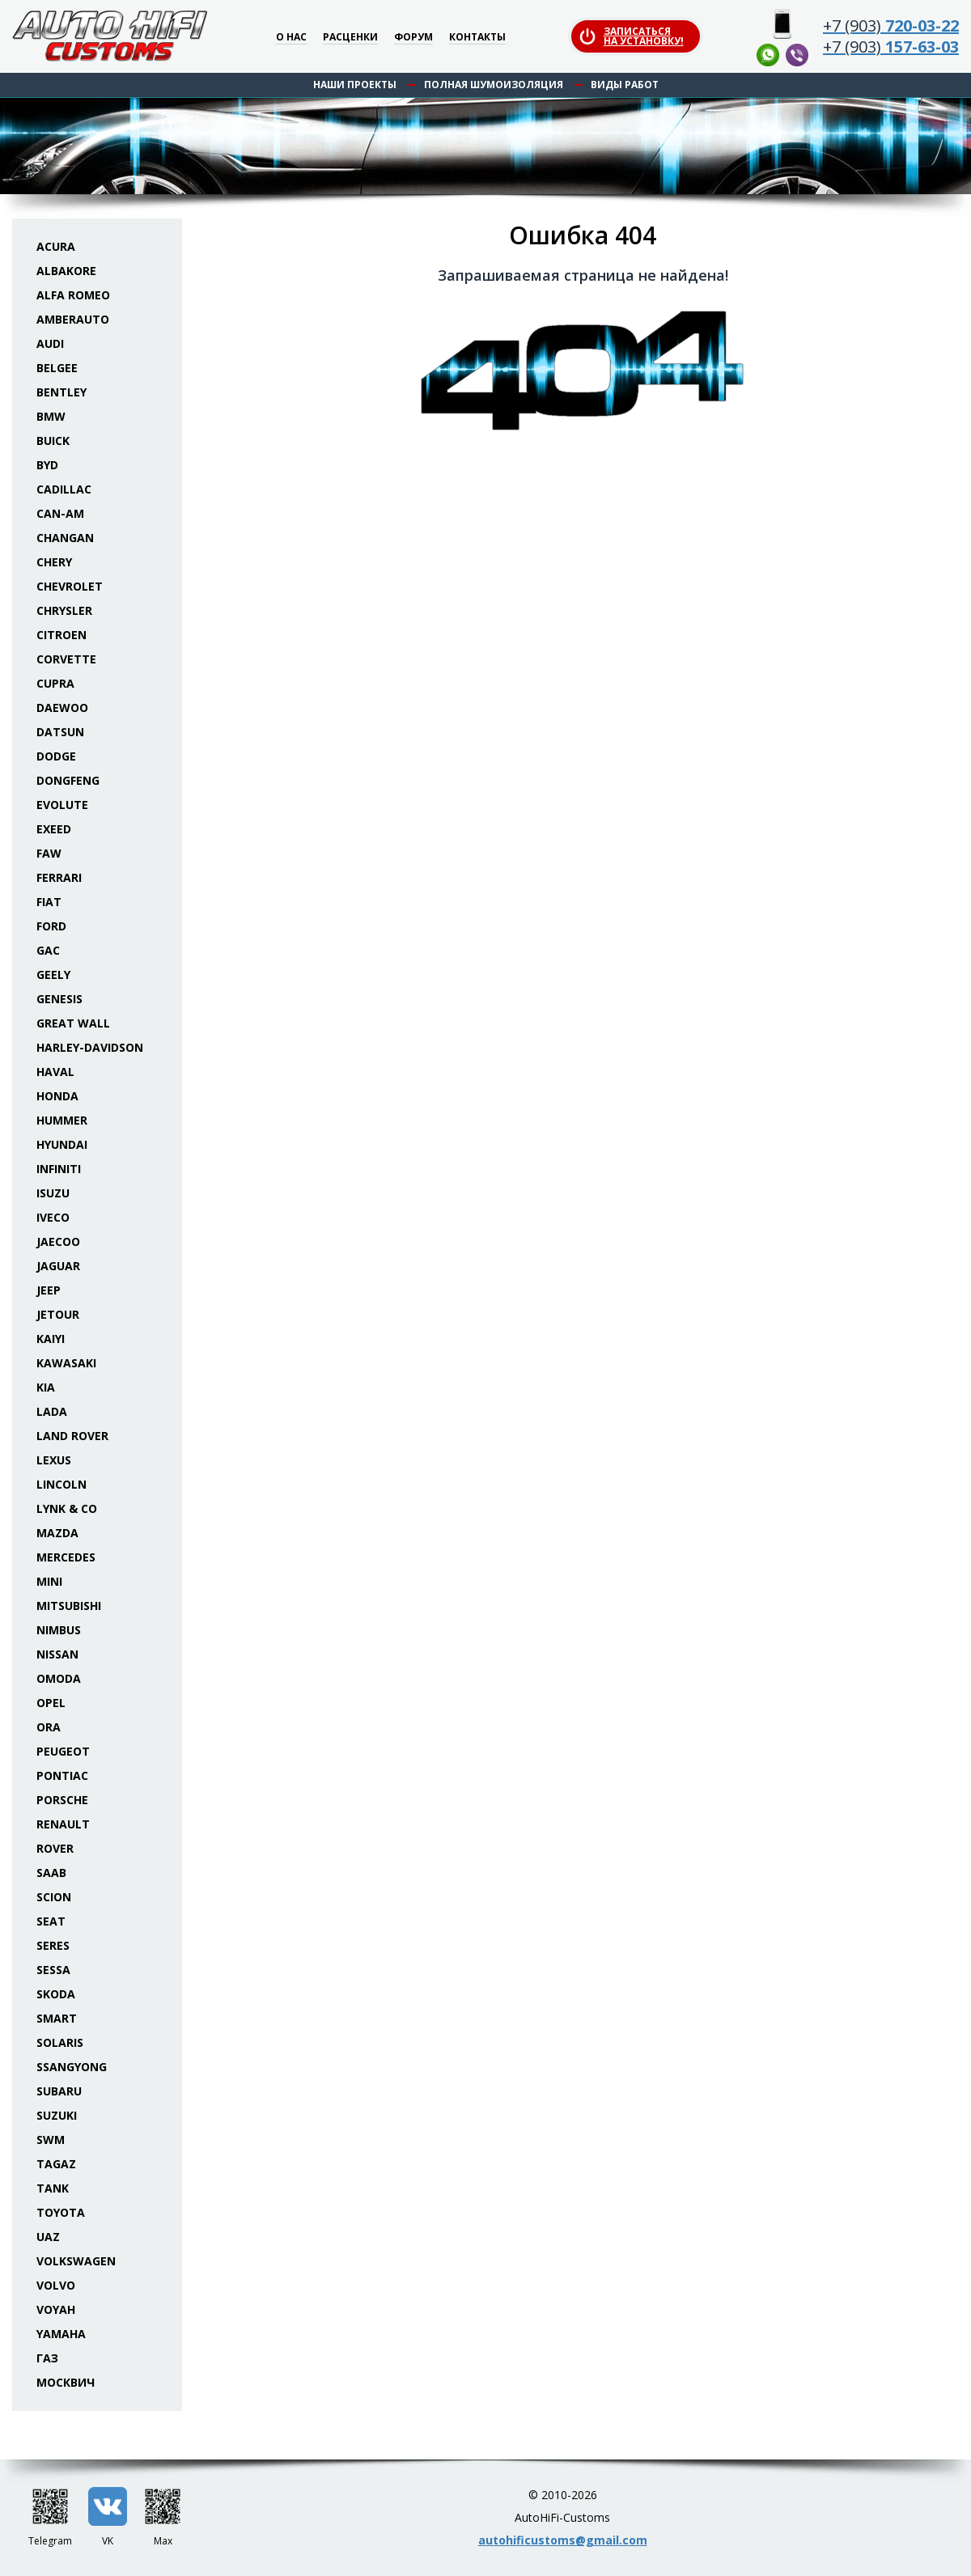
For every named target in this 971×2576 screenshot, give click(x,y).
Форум (413, 38)
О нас (291, 38)
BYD (47, 464)
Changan (65, 537)
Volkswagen (76, 2261)
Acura (55, 246)
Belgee (57, 367)
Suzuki (56, 2115)
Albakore (66, 270)
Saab (51, 1872)
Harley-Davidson (89, 1047)
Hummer (61, 1120)
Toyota (60, 2212)
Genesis (59, 998)
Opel (51, 1702)
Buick (53, 440)
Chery (54, 562)
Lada (51, 1411)
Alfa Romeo (73, 295)
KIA (45, 1387)
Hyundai (61, 1144)
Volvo (55, 2285)
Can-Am (60, 513)
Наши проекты (354, 84)
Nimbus (58, 1630)
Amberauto (72, 319)
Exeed (53, 829)
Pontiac (62, 1775)
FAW (48, 853)
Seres (53, 1945)
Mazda (57, 1532)
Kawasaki (66, 1363)
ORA (48, 1727)
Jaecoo (58, 1241)
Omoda (58, 1678)
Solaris (59, 2042)
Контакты (477, 38)
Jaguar (58, 1265)
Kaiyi (50, 1338)
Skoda (55, 1994)
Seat (51, 1921)
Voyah (55, 2309)
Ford (51, 926)
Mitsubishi (68, 1605)
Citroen (61, 634)
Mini (49, 1581)
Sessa (53, 1969)
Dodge (56, 756)
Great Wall (73, 1023)
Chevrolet (69, 586)
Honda (57, 1096)
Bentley (61, 392)
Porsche (62, 1799)
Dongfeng (68, 780)
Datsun (60, 731)
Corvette (66, 659)
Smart (56, 2018)
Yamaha (61, 2333)
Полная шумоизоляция (493, 84)
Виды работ (625, 84)
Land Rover (72, 1435)
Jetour (57, 1314)
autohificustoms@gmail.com (562, 2540)
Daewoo (62, 707)
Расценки (350, 38)
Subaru (59, 2091)
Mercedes (65, 1557)
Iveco (53, 1217)
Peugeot (63, 1751)
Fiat (48, 901)
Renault (63, 1824)
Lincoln (61, 1484)
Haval (55, 1071)
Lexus (53, 1460)
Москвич (65, 2382)
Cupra (55, 683)
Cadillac (63, 489)
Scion (53, 1896)
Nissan (57, 1654)
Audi (50, 343)
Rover (55, 1848)
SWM (50, 2139)
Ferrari (59, 877)
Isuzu (53, 1193)
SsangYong (71, 2066)
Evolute (62, 804)
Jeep (48, 1290)
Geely (53, 974)
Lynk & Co (66, 1508)
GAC (48, 950)
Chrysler (64, 610)
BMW (51, 416)
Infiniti (58, 1168)
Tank (52, 2188)
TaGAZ (56, 2163)
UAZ (48, 2236)
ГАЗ (47, 2358)
